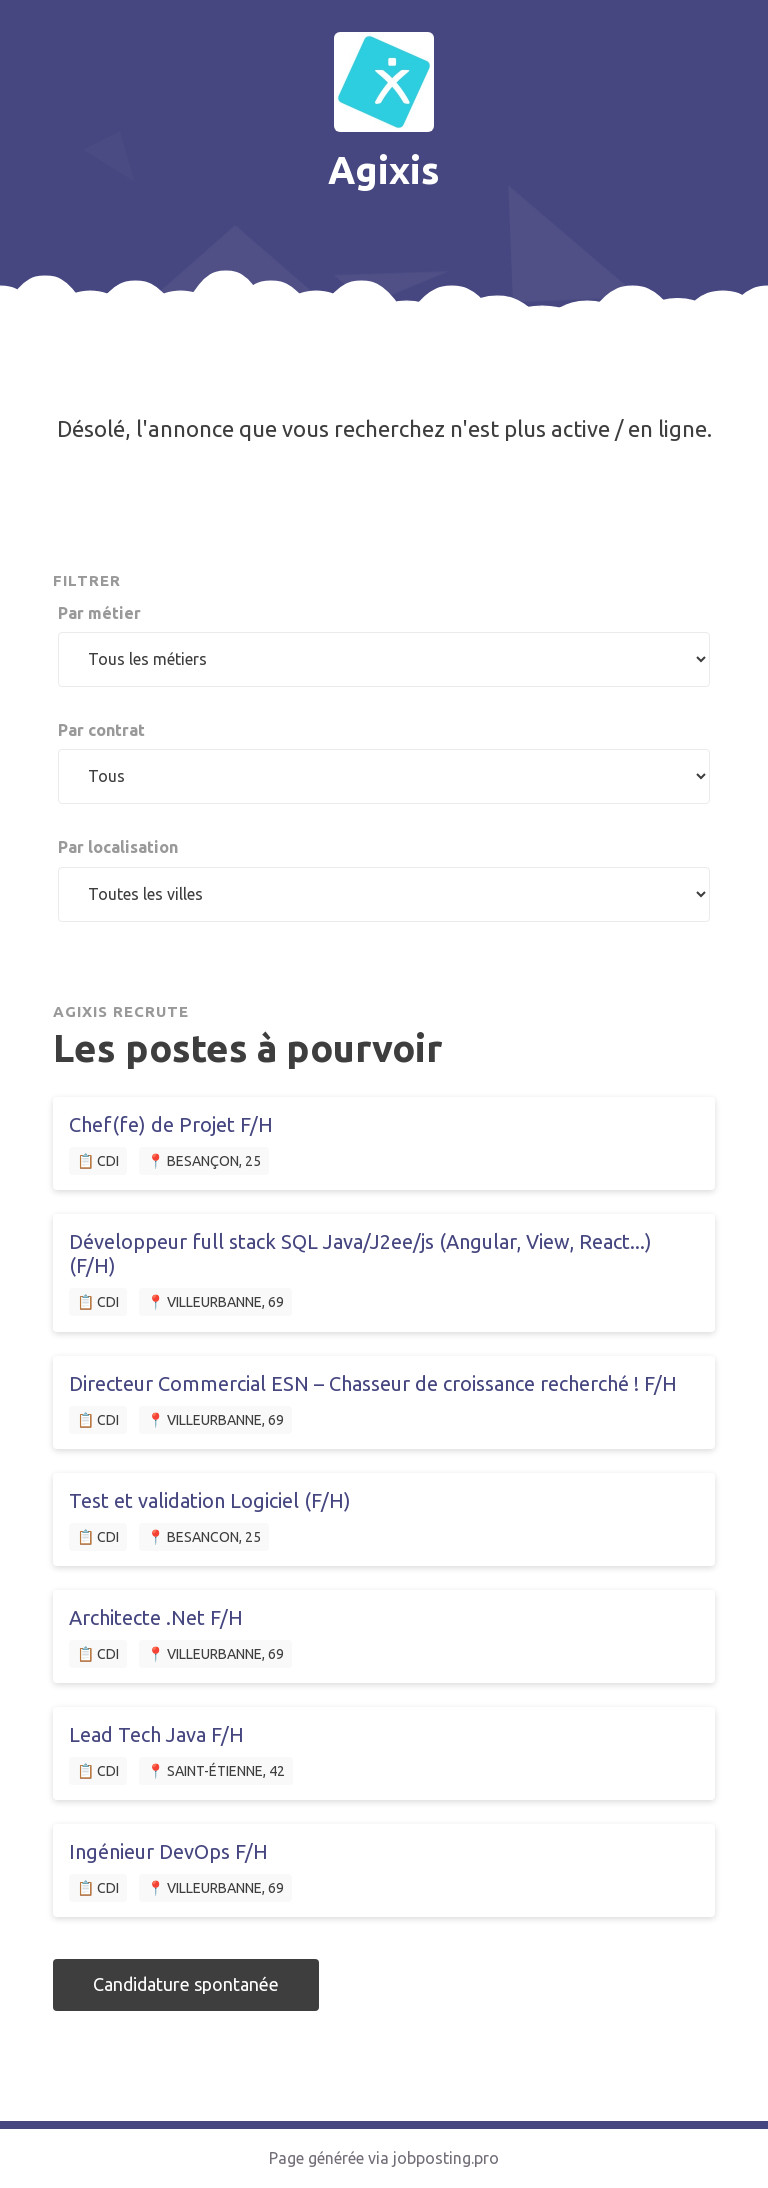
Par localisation (118, 847)
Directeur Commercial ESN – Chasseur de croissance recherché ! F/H (373, 1383)
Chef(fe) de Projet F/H (171, 1124)
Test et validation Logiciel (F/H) (210, 1500)
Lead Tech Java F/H (156, 1734)
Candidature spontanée (186, 1984)
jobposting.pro (446, 2158)
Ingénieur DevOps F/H (168, 1851)
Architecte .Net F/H (156, 1617)
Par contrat (101, 730)
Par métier (99, 613)
